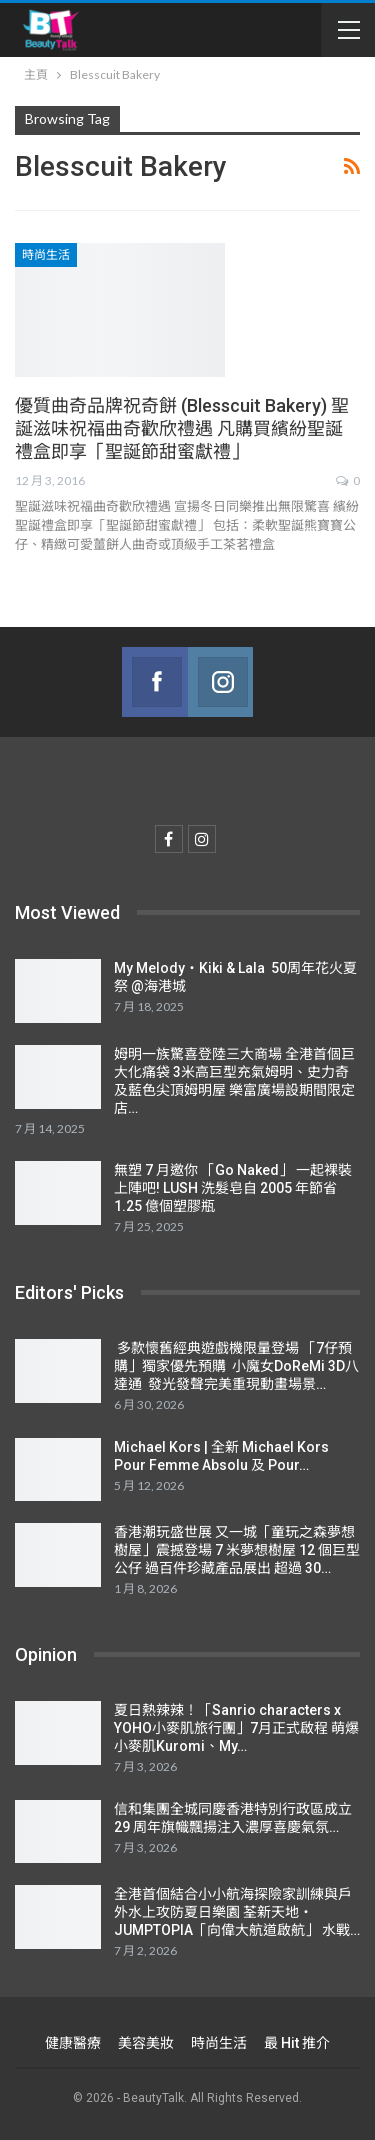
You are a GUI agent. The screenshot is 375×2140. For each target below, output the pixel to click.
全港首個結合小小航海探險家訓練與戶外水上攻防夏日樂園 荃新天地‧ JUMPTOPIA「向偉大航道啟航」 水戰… (237, 1912)
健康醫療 (73, 2043)
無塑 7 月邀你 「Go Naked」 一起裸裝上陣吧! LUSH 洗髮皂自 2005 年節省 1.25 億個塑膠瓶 (233, 1188)
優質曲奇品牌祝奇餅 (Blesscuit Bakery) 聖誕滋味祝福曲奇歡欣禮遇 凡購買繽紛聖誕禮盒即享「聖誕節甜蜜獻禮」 (182, 428)
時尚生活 (46, 255)
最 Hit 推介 (297, 2043)
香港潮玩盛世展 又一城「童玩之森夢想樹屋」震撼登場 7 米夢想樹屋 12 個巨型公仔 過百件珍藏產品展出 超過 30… (237, 1550)
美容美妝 (146, 2043)
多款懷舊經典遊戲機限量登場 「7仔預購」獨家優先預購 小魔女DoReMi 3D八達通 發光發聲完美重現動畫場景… (236, 1366)
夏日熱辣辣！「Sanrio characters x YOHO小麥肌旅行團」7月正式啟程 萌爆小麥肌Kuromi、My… (236, 1728)
